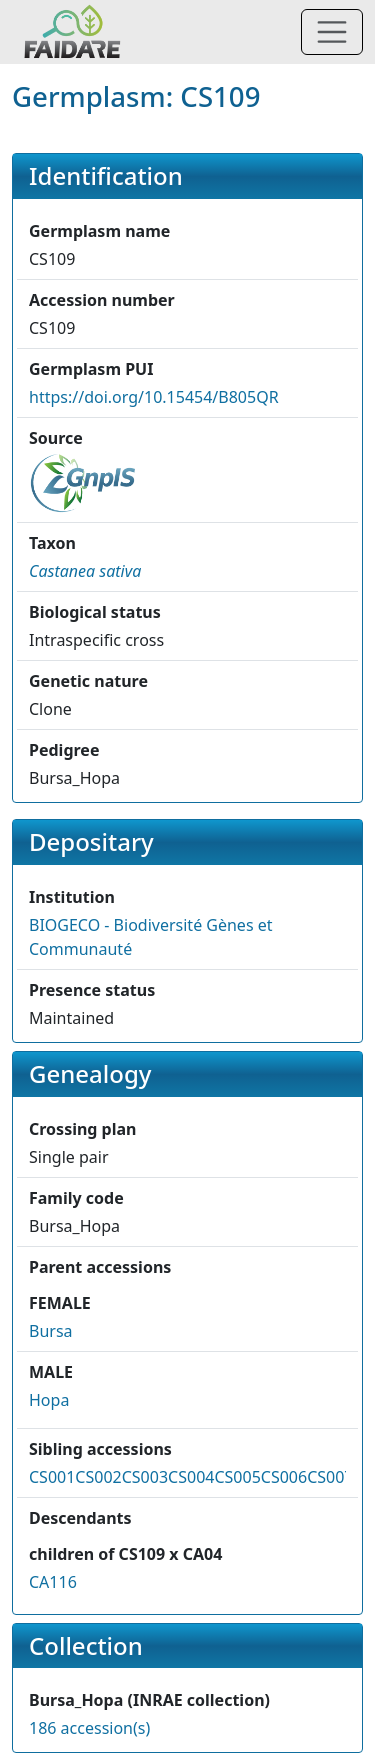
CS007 (330, 1477)
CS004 (191, 1477)
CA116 (53, 1582)
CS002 (98, 1477)
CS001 (52, 1477)
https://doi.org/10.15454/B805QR (154, 397)
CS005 (237, 1477)
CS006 (284, 1477)
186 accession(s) (89, 1728)
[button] (85, 571)
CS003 (145, 1477)
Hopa (49, 1400)
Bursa (51, 1331)
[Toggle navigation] (332, 32)
